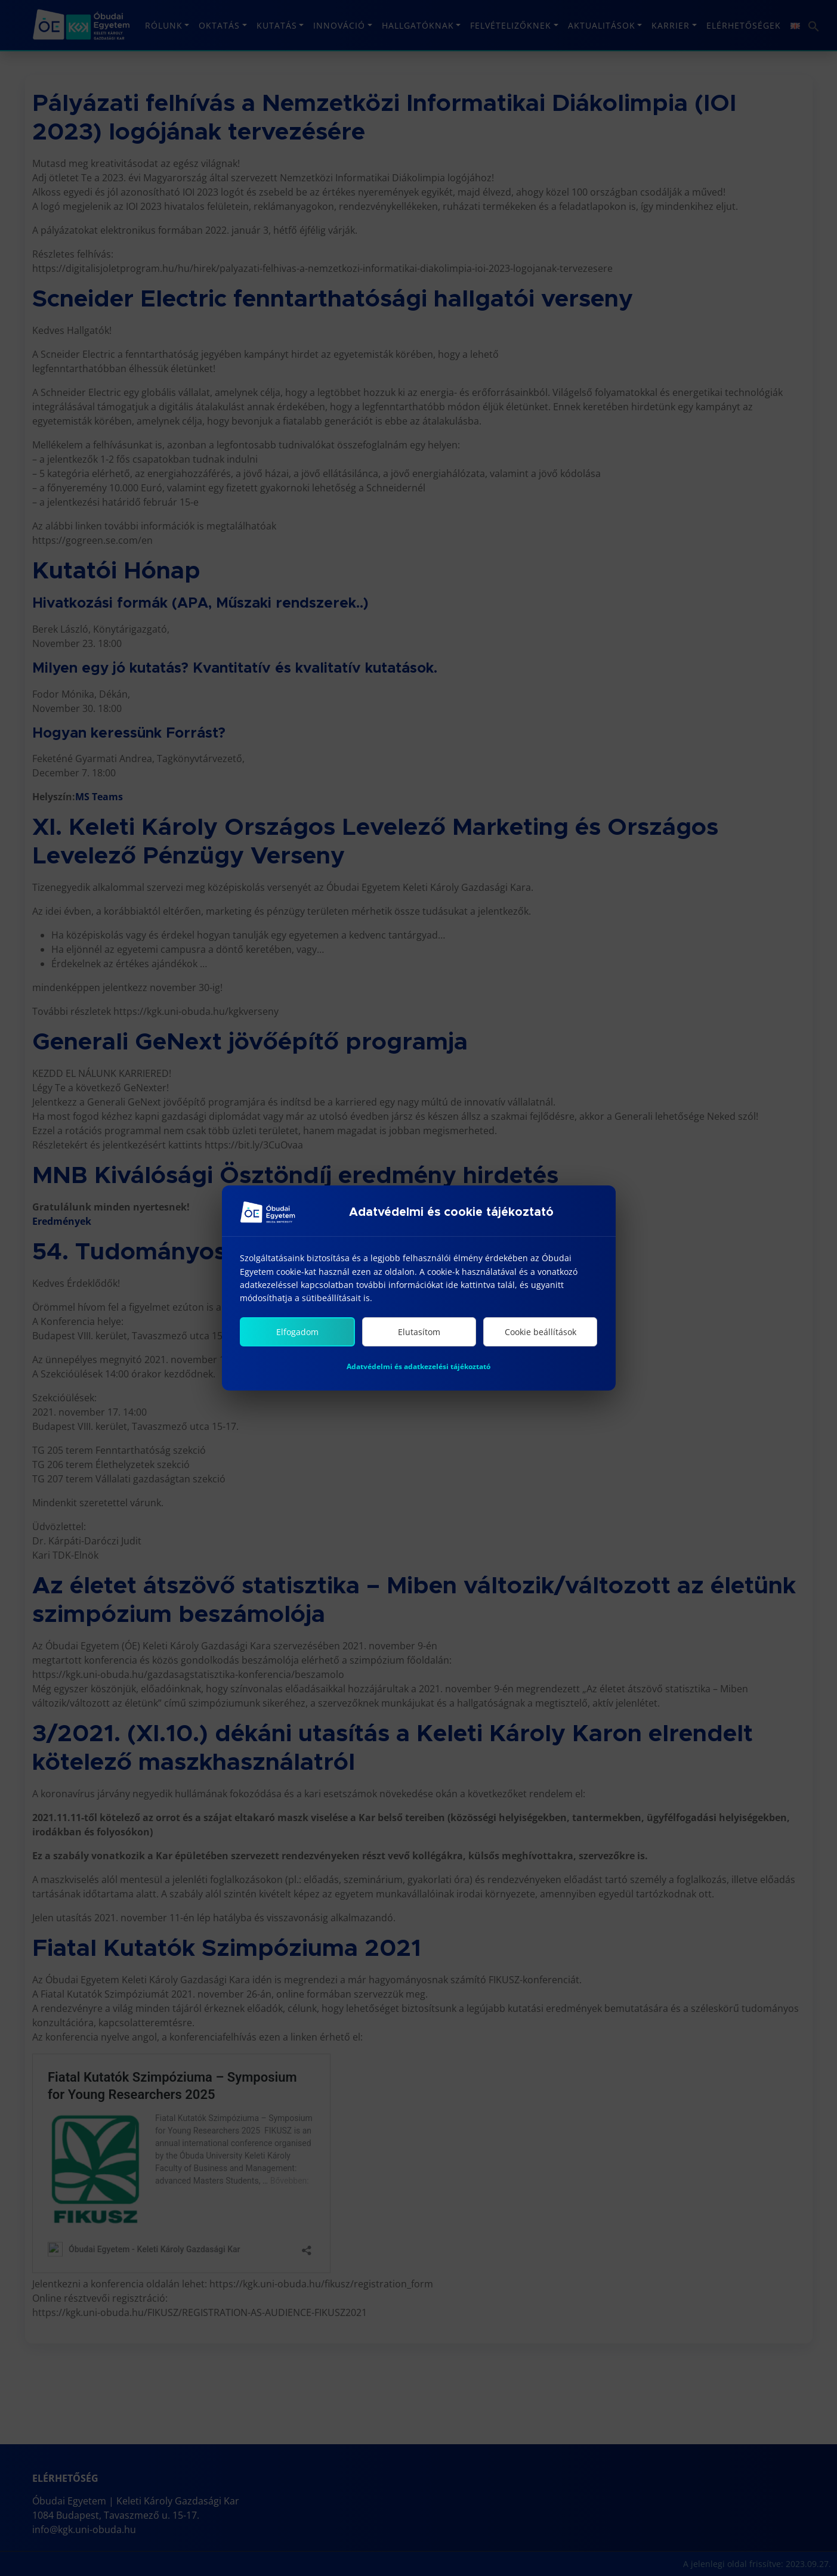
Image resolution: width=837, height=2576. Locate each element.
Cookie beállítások (540, 1336)
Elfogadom (297, 1336)
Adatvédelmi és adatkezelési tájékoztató (418, 1371)
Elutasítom (419, 1336)
